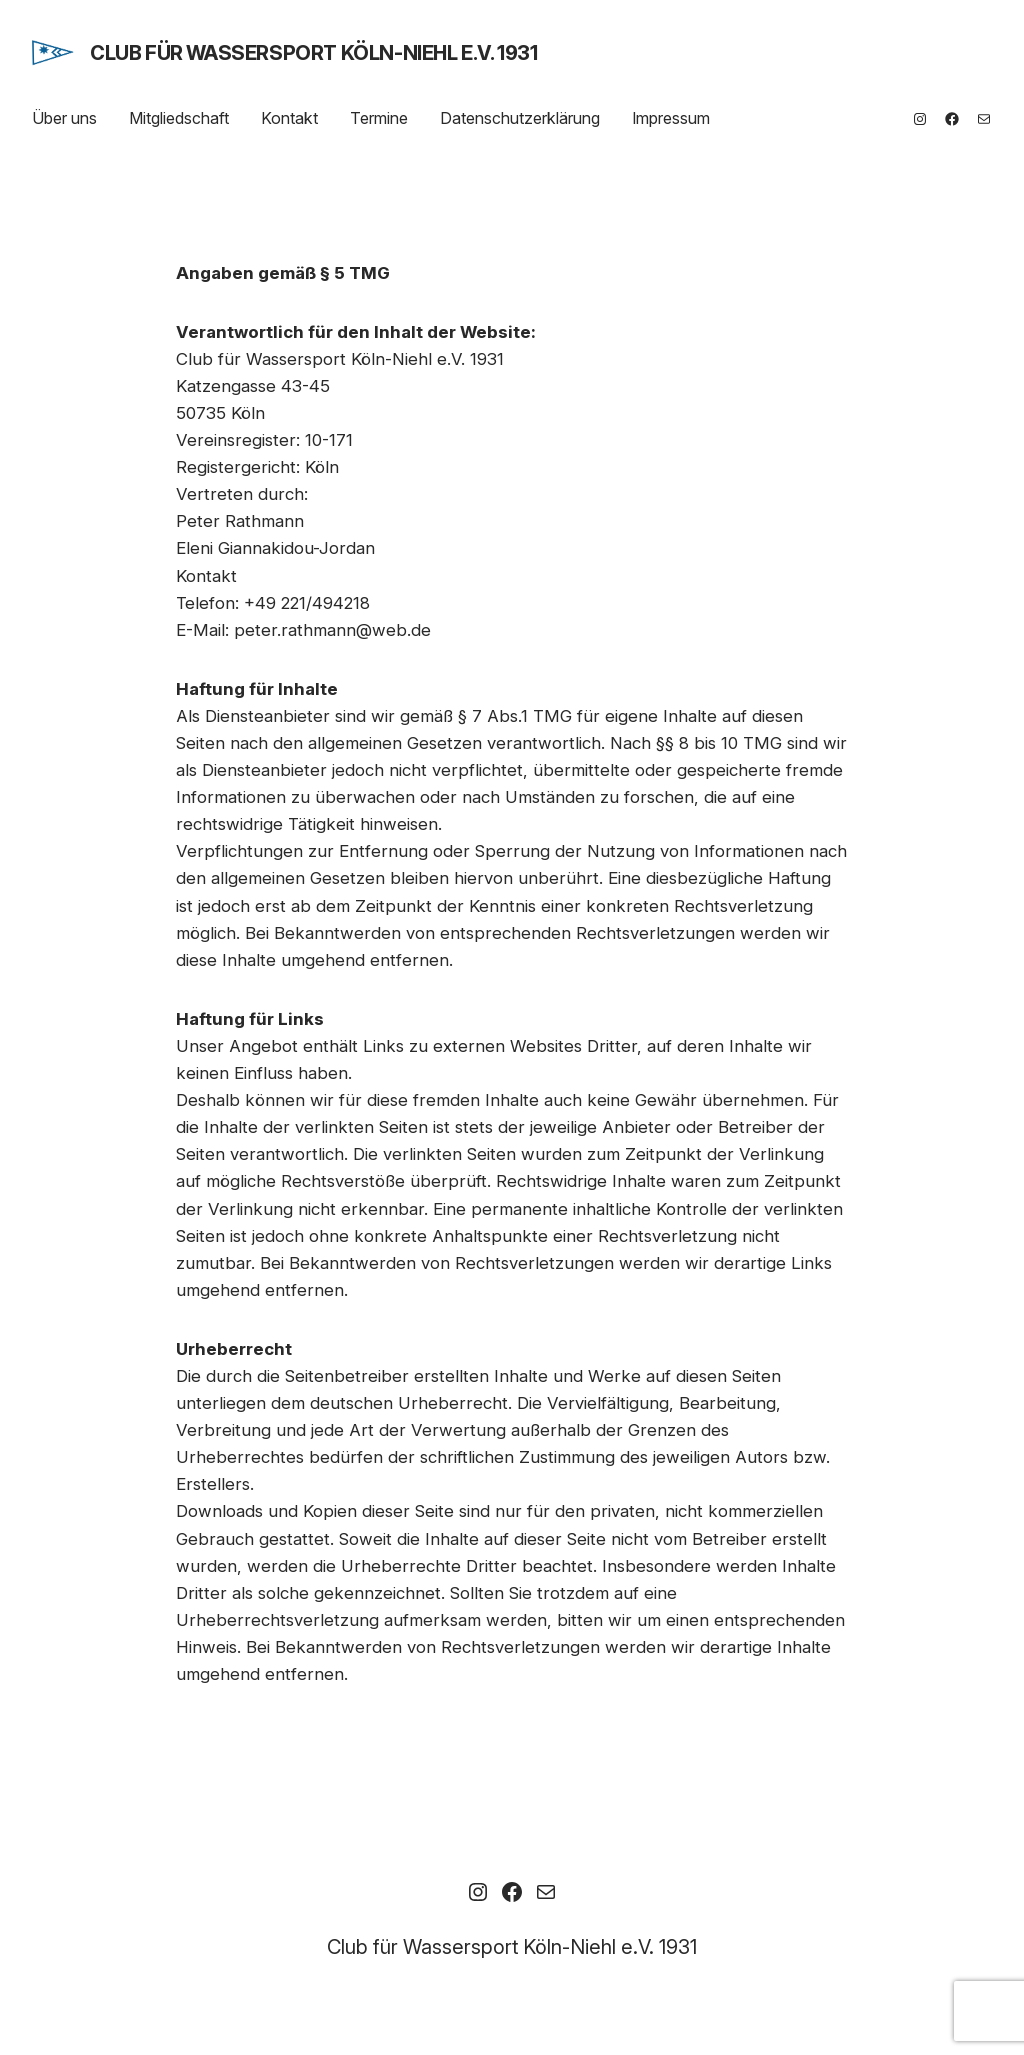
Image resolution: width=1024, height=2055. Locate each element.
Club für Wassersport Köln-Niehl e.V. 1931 (314, 53)
